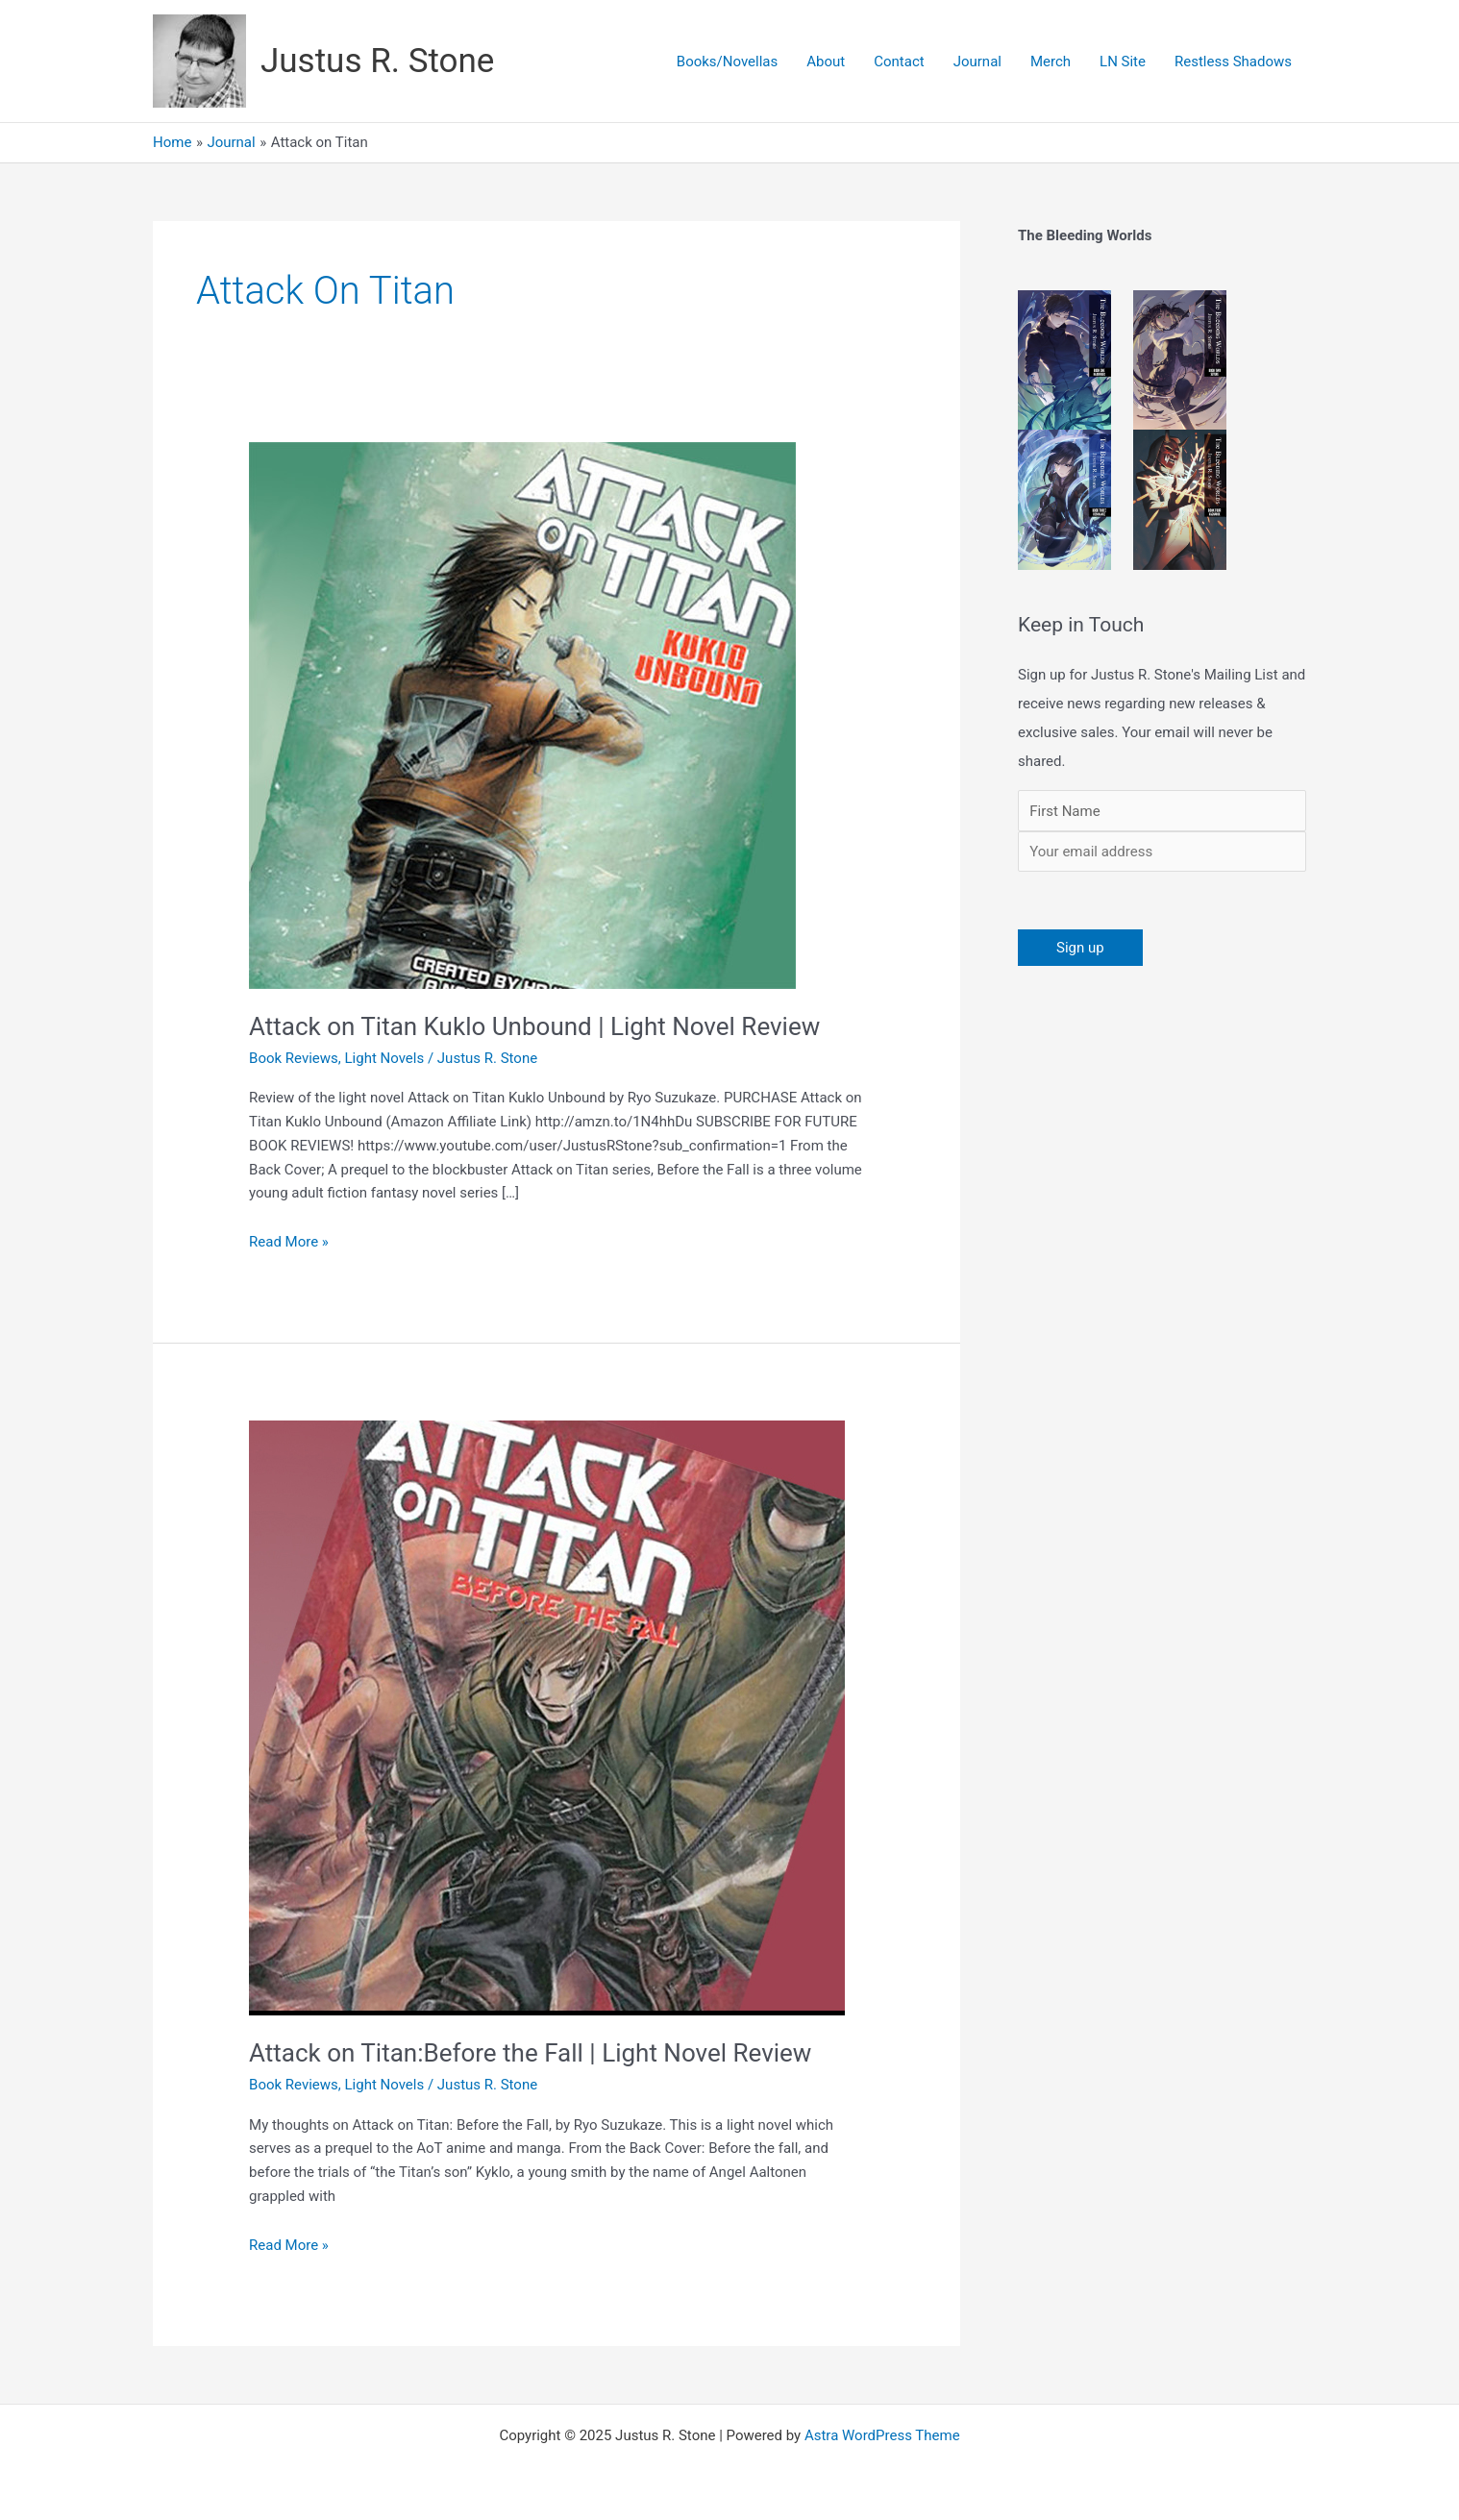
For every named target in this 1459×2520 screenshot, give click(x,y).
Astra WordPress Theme (882, 2435)
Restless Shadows (1233, 61)
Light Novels (385, 1058)
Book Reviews (293, 1058)
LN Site (1123, 61)
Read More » (289, 1240)
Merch (1050, 61)
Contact (899, 61)
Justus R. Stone (377, 61)
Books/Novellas (727, 61)
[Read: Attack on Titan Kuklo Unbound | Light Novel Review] (522, 715)
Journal (977, 61)
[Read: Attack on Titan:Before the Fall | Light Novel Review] (547, 1717)
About (825, 61)
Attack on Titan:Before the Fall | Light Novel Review (530, 2052)
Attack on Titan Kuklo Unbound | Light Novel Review (534, 1026)
